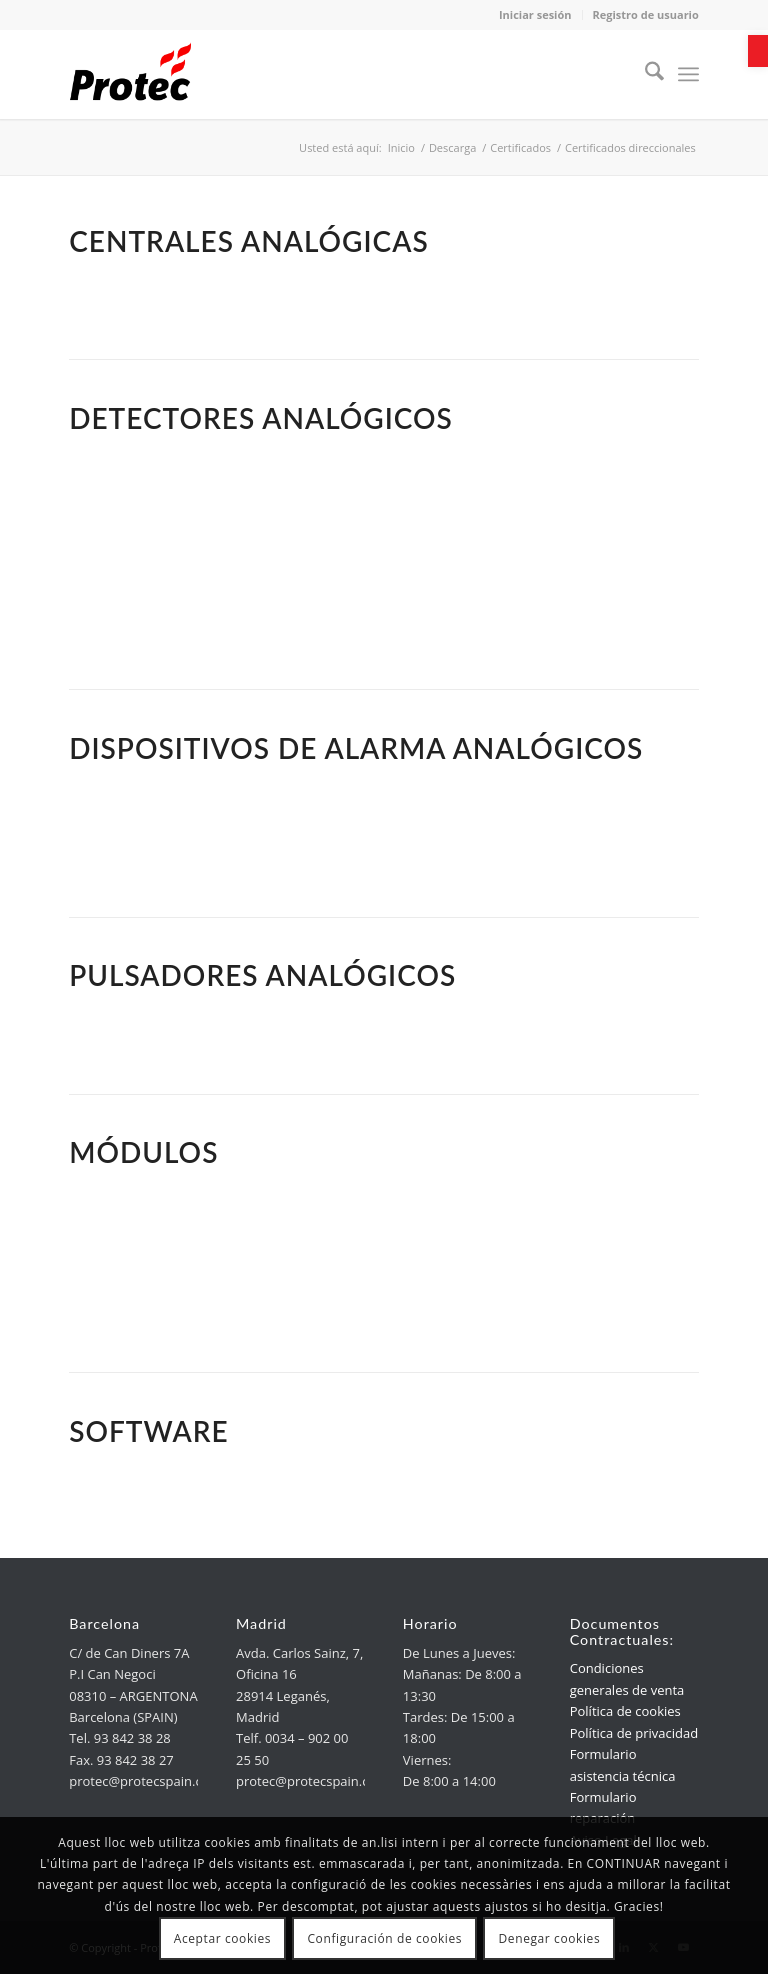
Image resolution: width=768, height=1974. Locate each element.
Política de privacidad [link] (634, 1733)
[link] (758, 51)
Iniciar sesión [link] (535, 14)
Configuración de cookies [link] (384, 1938)
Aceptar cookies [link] (222, 1938)
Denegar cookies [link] (550, 1938)
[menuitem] (644, 74)
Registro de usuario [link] (646, 14)
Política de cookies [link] (625, 1711)
